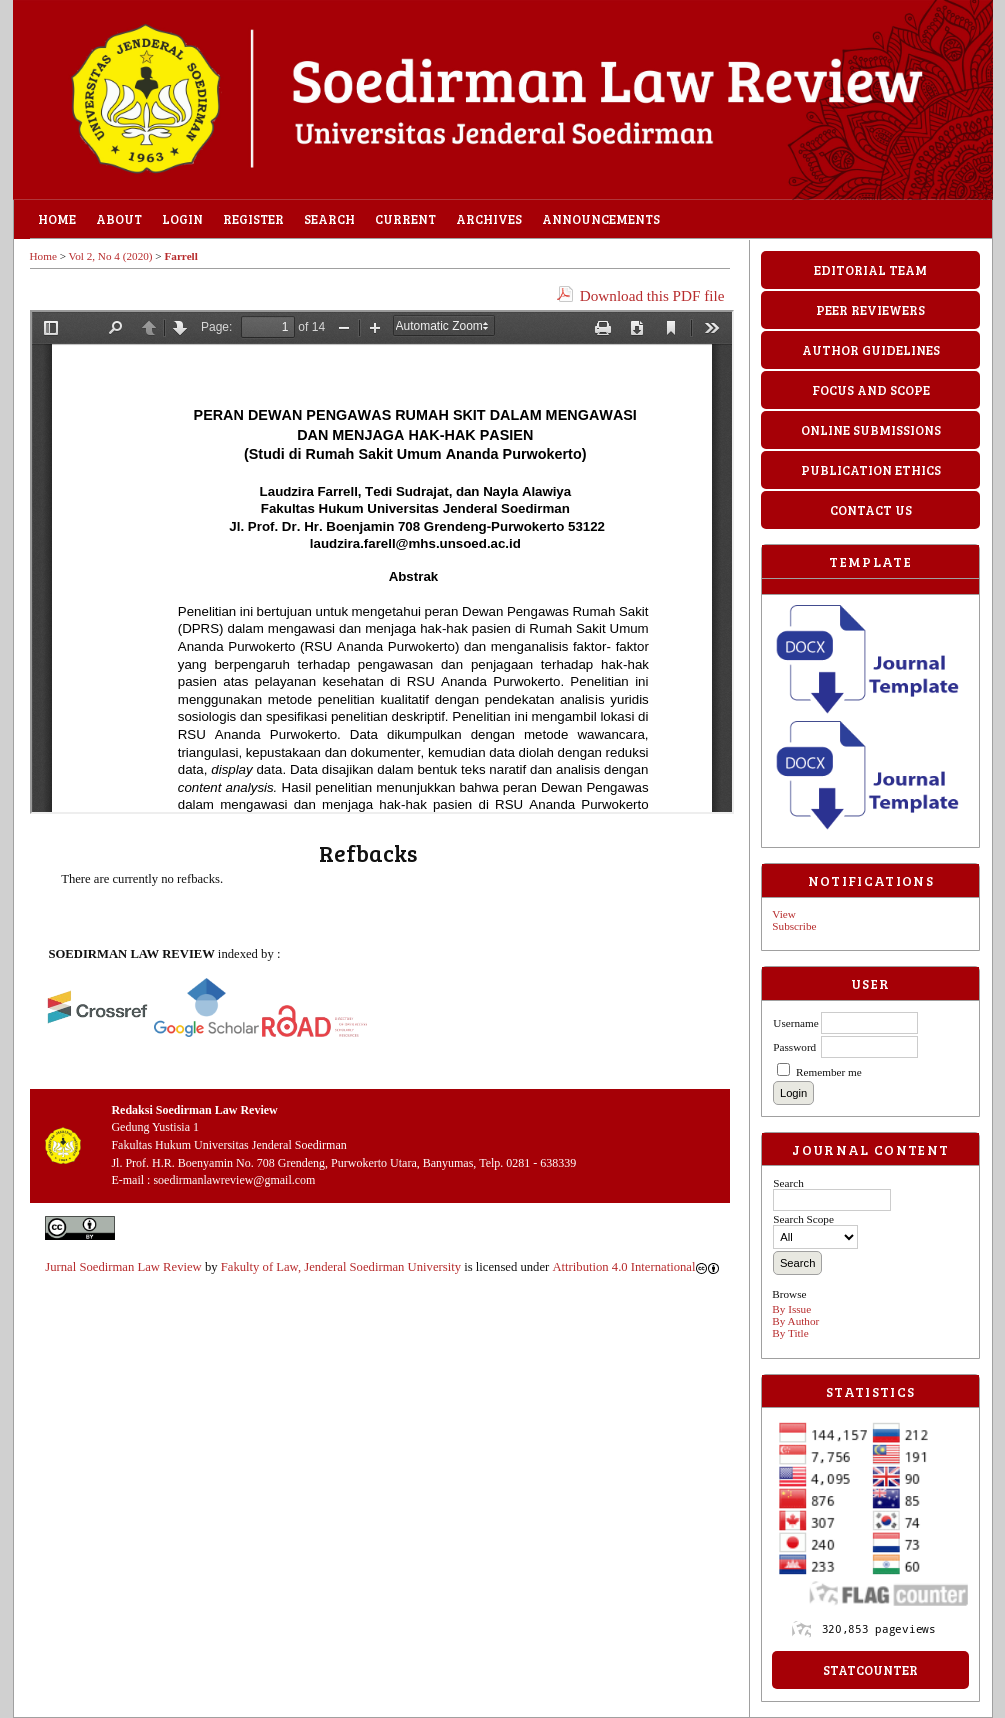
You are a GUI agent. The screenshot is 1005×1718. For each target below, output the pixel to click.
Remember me (829, 1072)
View (784, 914)
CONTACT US (871, 510)
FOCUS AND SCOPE (871, 390)
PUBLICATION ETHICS (871, 470)
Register (253, 219)
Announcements (601, 219)
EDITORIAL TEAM (870, 270)
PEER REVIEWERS (870, 310)
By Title (790, 1333)
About (119, 219)
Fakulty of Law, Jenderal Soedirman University (341, 1267)
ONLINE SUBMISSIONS (871, 430)
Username (795, 1023)
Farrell (180, 256)
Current (405, 219)
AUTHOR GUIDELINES (871, 350)
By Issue (791, 1309)
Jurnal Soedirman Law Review (123, 1267)
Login (182, 219)
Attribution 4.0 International (635, 1267)
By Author (795, 1321)
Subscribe (794, 926)
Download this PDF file (652, 295)
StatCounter (870, 1670)
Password (794, 1047)
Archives (489, 219)
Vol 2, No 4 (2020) (111, 256)
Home (57, 219)
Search (329, 219)
